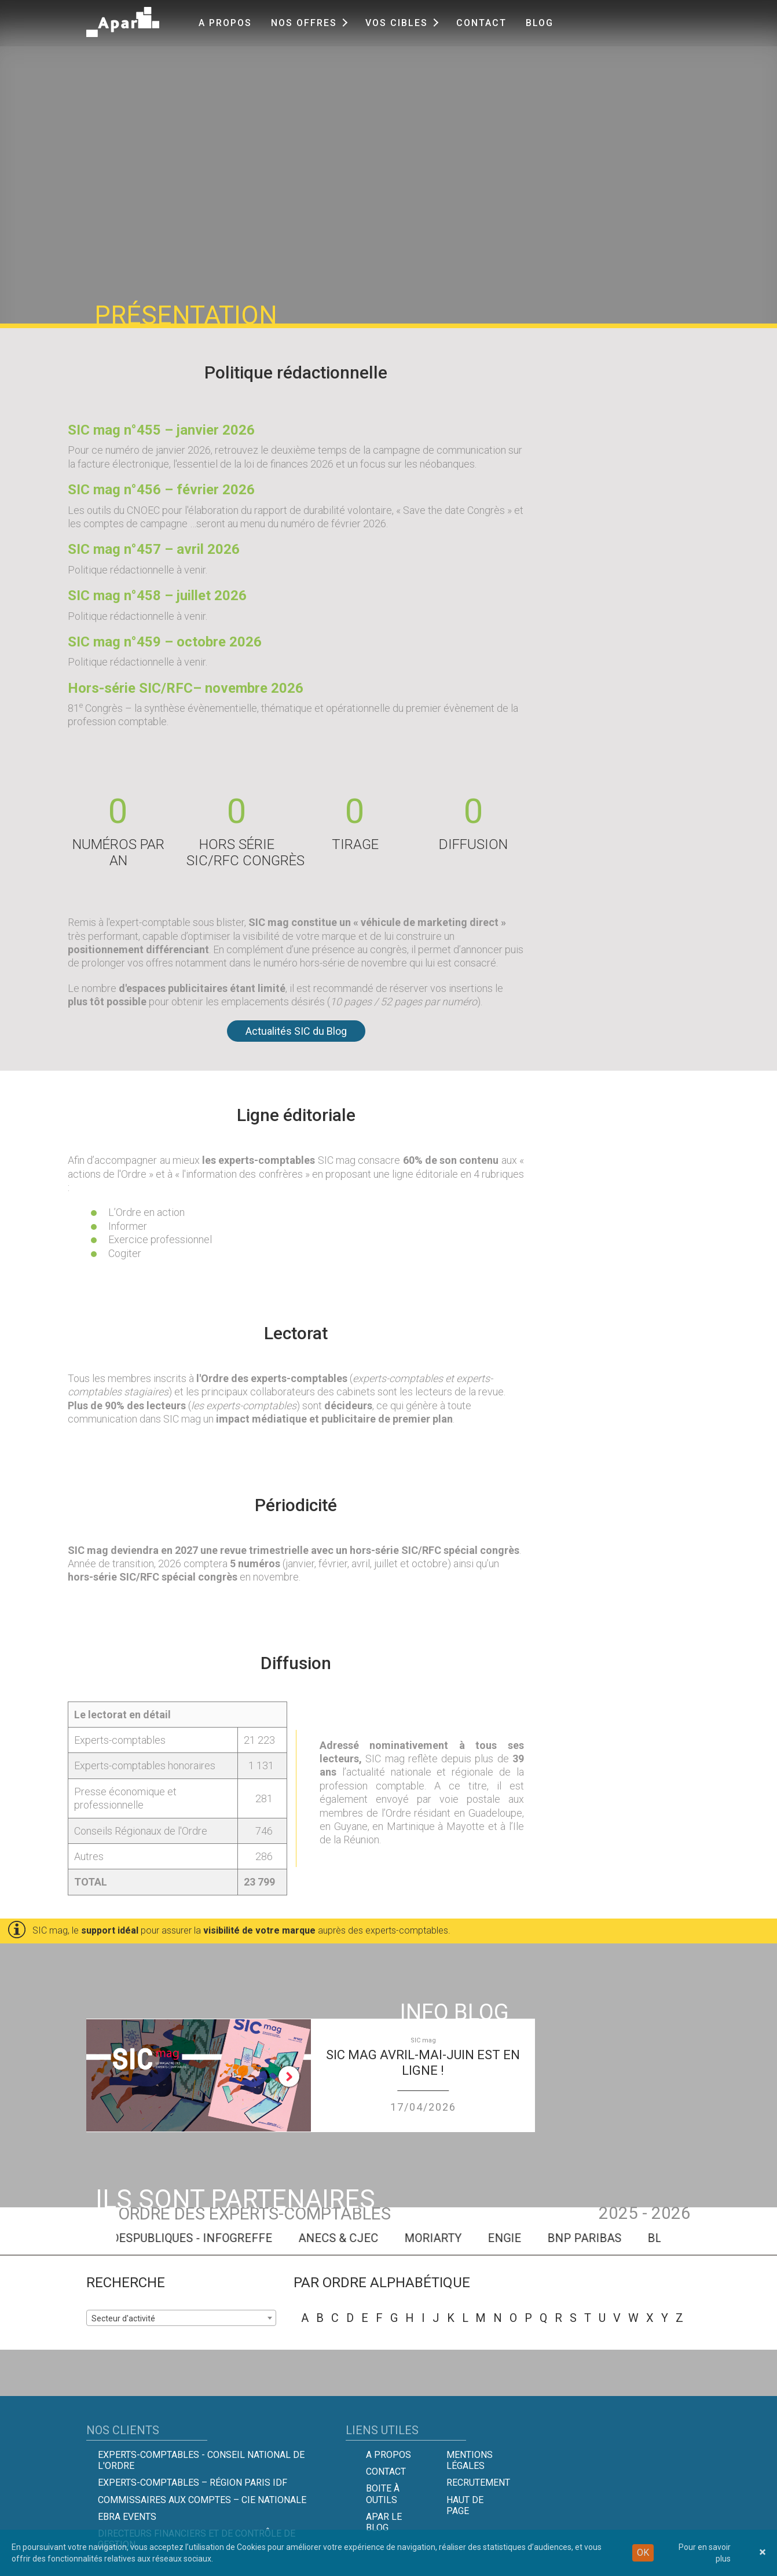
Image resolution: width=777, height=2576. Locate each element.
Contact (481, 22)
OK (643, 2552)
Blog (540, 22)
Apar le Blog (384, 2522)
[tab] (684, 79)
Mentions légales (469, 2460)
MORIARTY (475, 2238)
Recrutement (478, 2482)
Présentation (634, 119)
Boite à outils (383, 2494)
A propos (225, 22)
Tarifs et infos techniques (665, 136)
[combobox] (181, 2318)
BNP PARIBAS (627, 2238)
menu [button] (628, 79)
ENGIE (547, 2238)
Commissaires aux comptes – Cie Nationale (202, 2499)
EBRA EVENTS (127, 2516)
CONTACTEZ (684, 199)
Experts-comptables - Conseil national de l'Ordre (201, 2460)
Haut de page (464, 2505)
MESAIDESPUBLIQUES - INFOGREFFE (217, 2238)
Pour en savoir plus (705, 2552)
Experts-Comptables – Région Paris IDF (192, 2482)
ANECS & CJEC (381, 2238)
